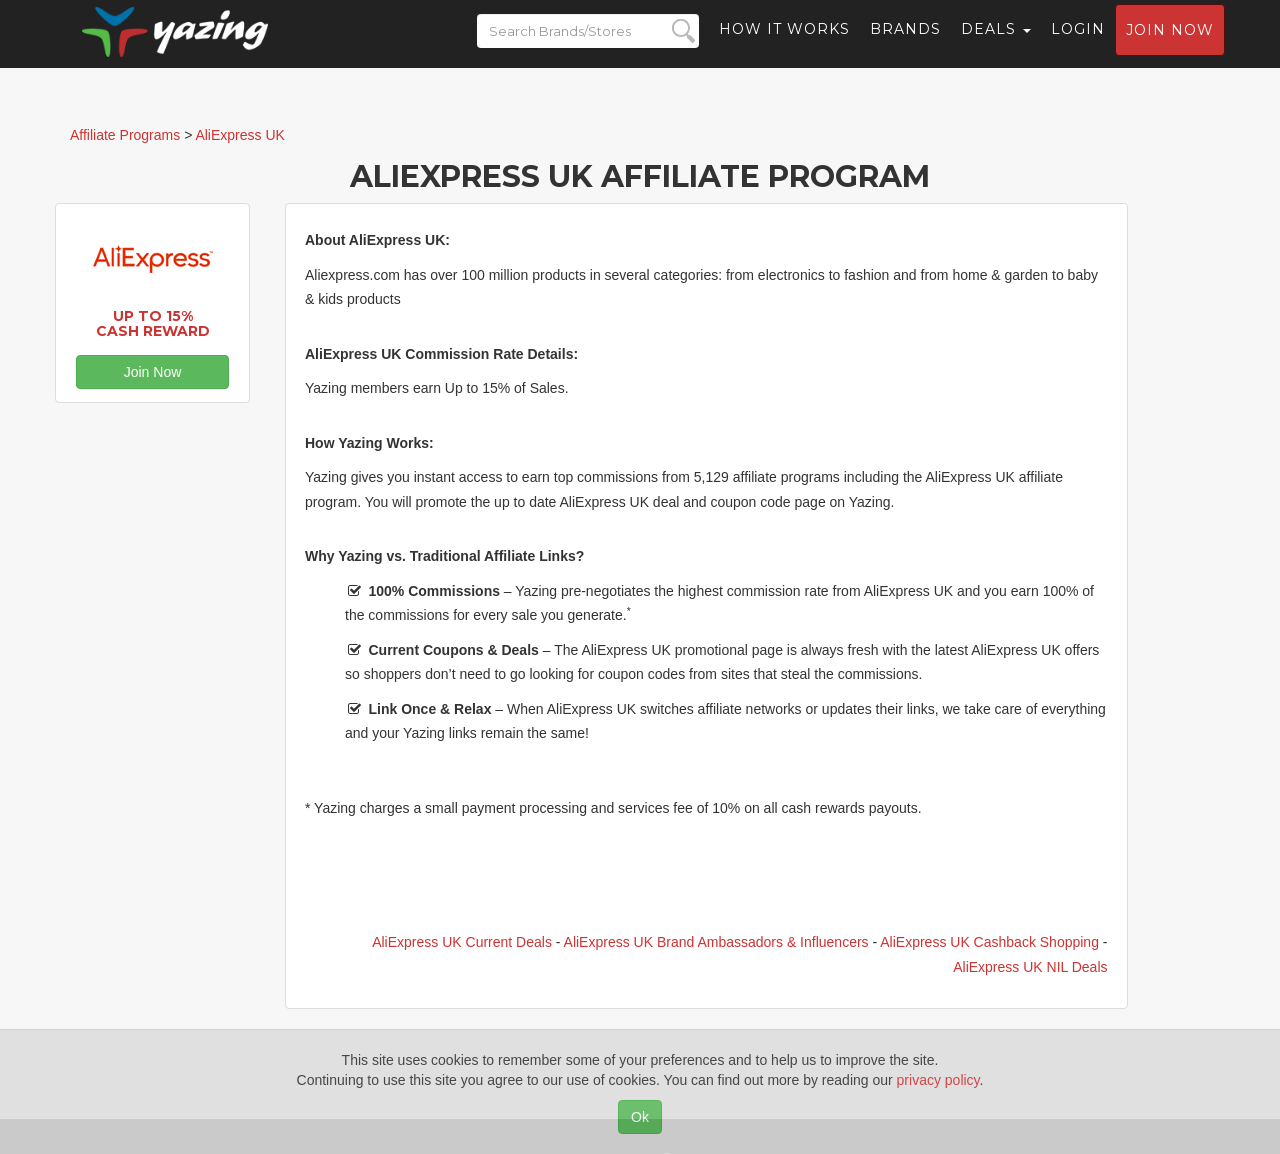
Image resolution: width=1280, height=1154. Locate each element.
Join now (1170, 46)
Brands (905, 45)
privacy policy (938, 1080)
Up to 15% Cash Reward (153, 323)
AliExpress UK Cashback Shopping (989, 942)
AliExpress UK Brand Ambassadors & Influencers (716, 942)
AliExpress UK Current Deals (462, 942)
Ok (640, 1117)
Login (1078, 45)
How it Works (784, 45)
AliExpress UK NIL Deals (1030, 967)
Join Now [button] (153, 372)
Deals (996, 45)
